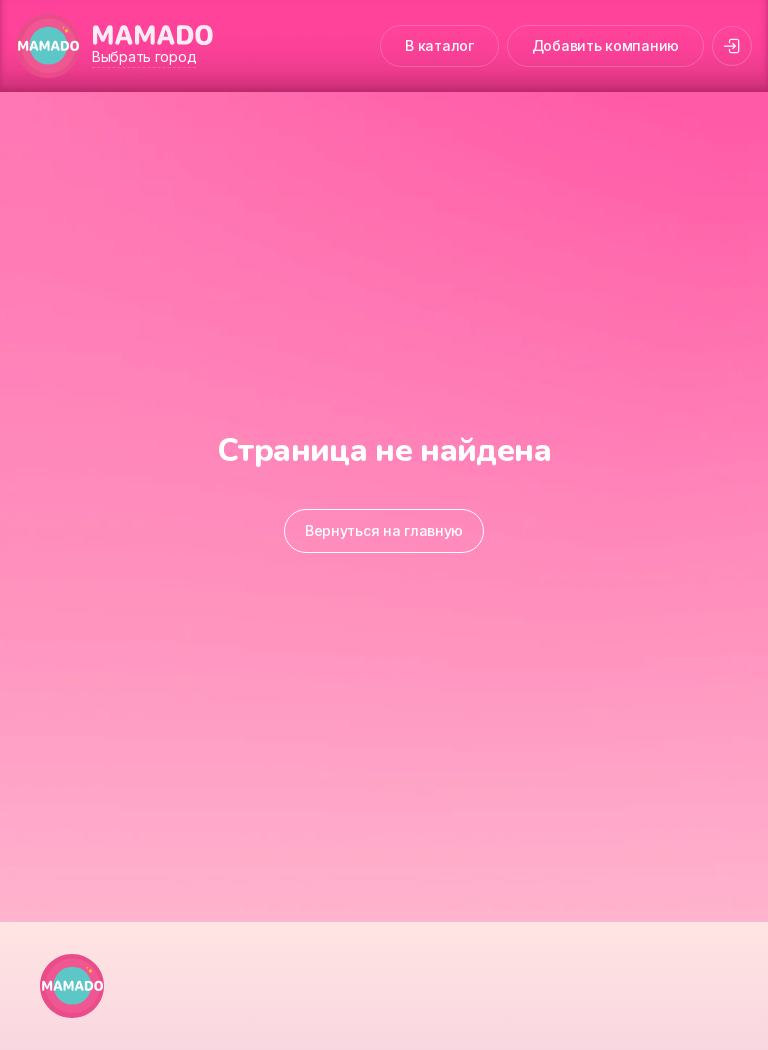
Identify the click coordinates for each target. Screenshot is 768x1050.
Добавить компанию (605, 45)
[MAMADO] (48, 46)
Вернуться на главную (384, 530)
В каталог (439, 45)
